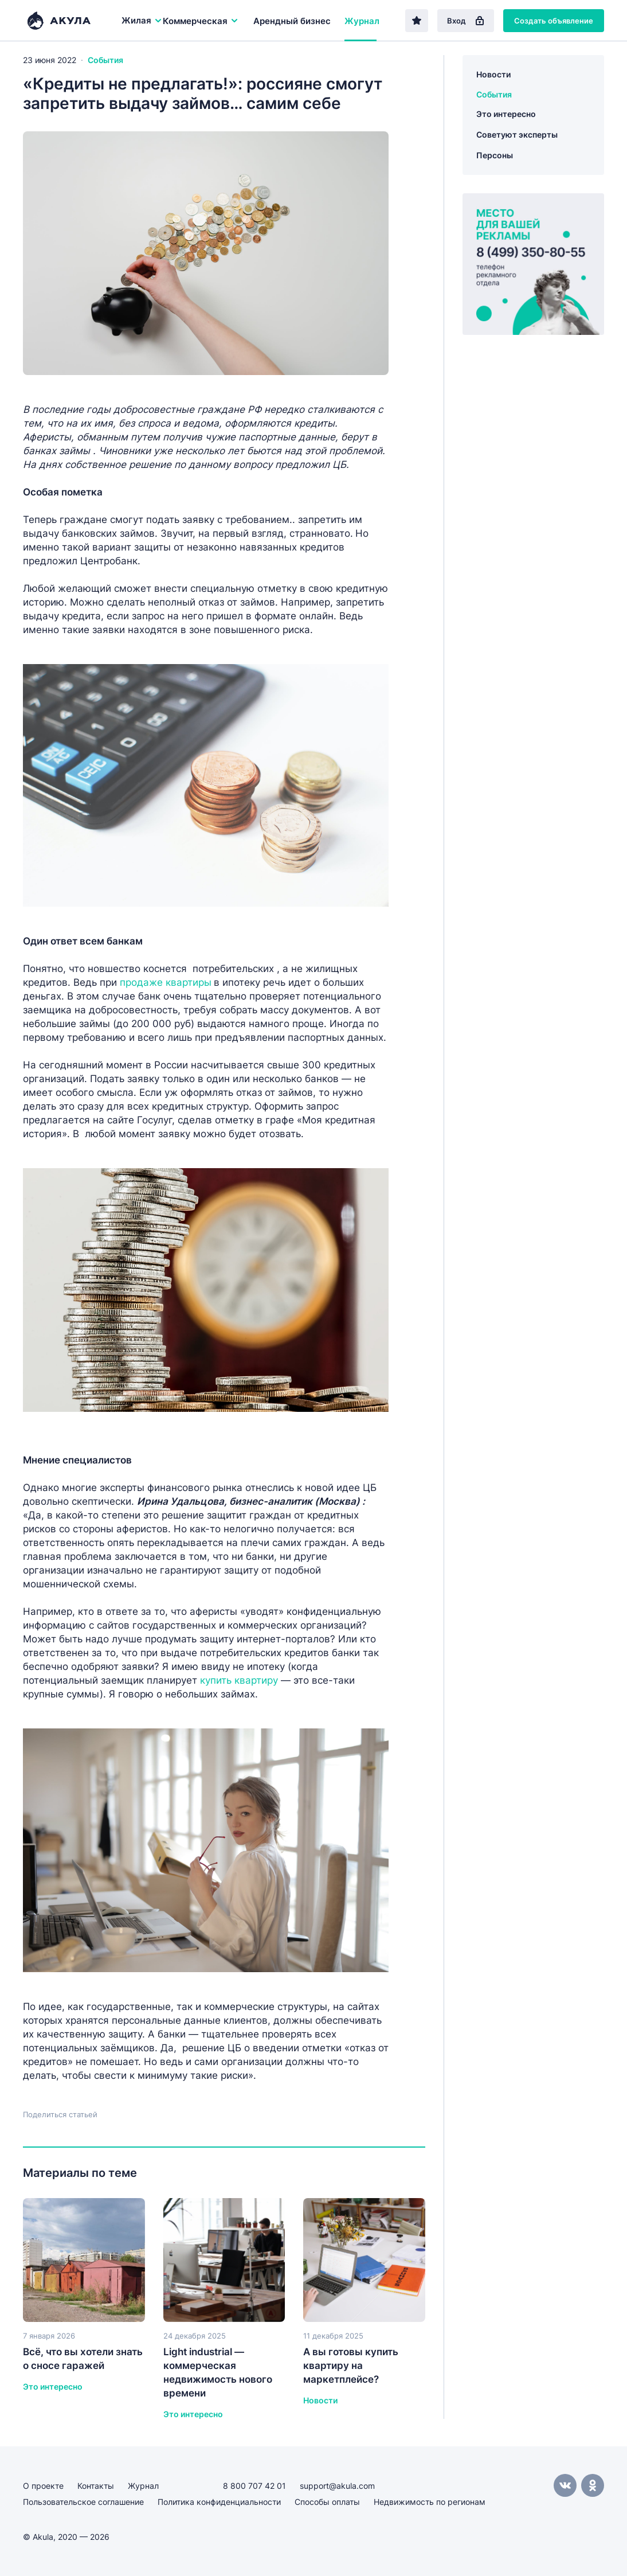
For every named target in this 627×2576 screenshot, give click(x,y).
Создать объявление (553, 20)
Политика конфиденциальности (219, 2502)
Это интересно (506, 114)
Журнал (361, 20)
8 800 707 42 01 (254, 2486)
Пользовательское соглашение (83, 2502)
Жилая (142, 20)
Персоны (494, 155)
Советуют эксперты (517, 134)
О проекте (43, 2486)
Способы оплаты (327, 2502)
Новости (493, 74)
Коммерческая (201, 20)
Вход (465, 20)
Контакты (95, 2486)
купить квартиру (240, 1680)
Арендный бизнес (292, 20)
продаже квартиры (165, 982)
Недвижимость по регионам (429, 2502)
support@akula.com (337, 2486)
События (105, 60)
